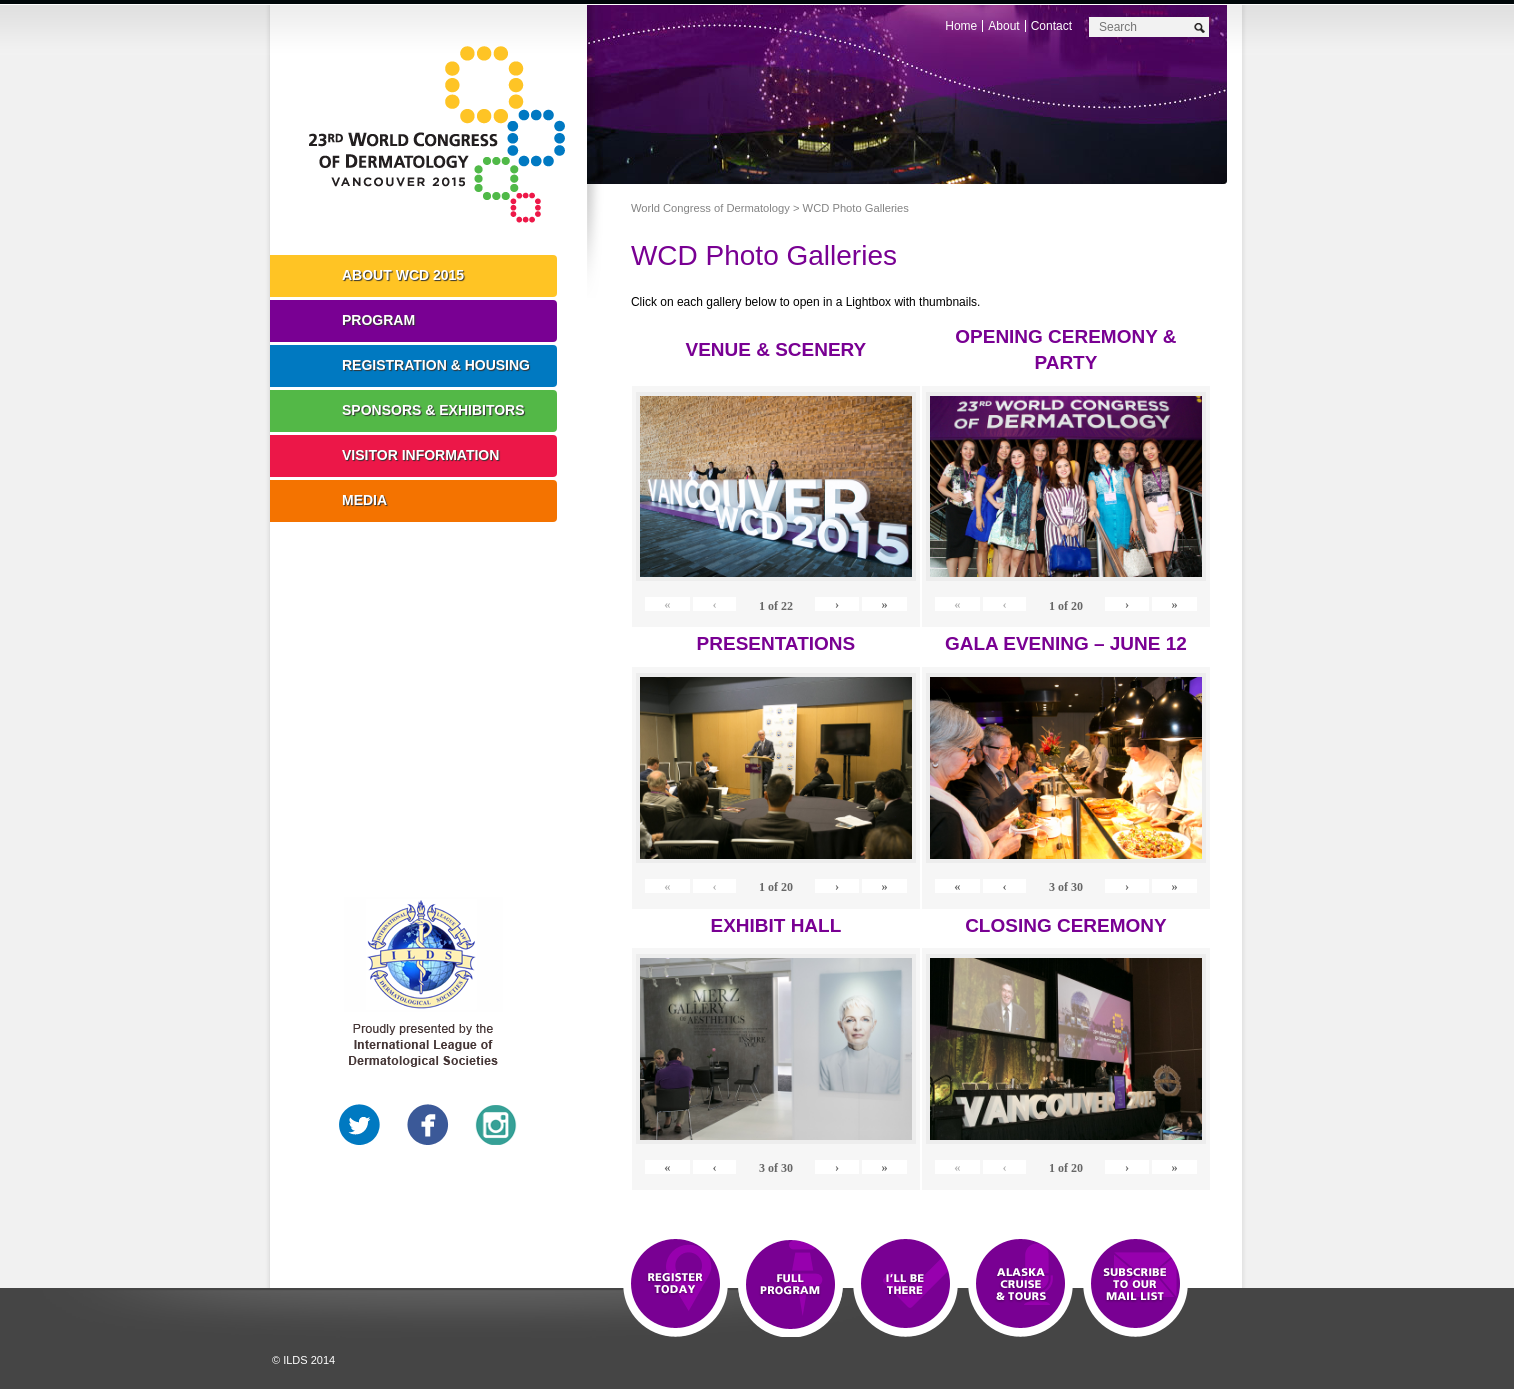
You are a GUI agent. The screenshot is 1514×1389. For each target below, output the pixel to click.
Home (961, 26)
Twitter (360, 1125)
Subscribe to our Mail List (1135, 1285)
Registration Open (675, 1285)
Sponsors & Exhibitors (433, 410)
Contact (1051, 26)
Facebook (428, 1125)
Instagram (496, 1125)
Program (378, 320)
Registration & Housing (436, 365)
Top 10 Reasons (790, 1285)
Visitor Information (420, 455)
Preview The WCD (1020, 1285)
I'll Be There (905, 1285)
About (1003, 26)
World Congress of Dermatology (443, 135)
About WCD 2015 (403, 275)
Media (364, 500)
